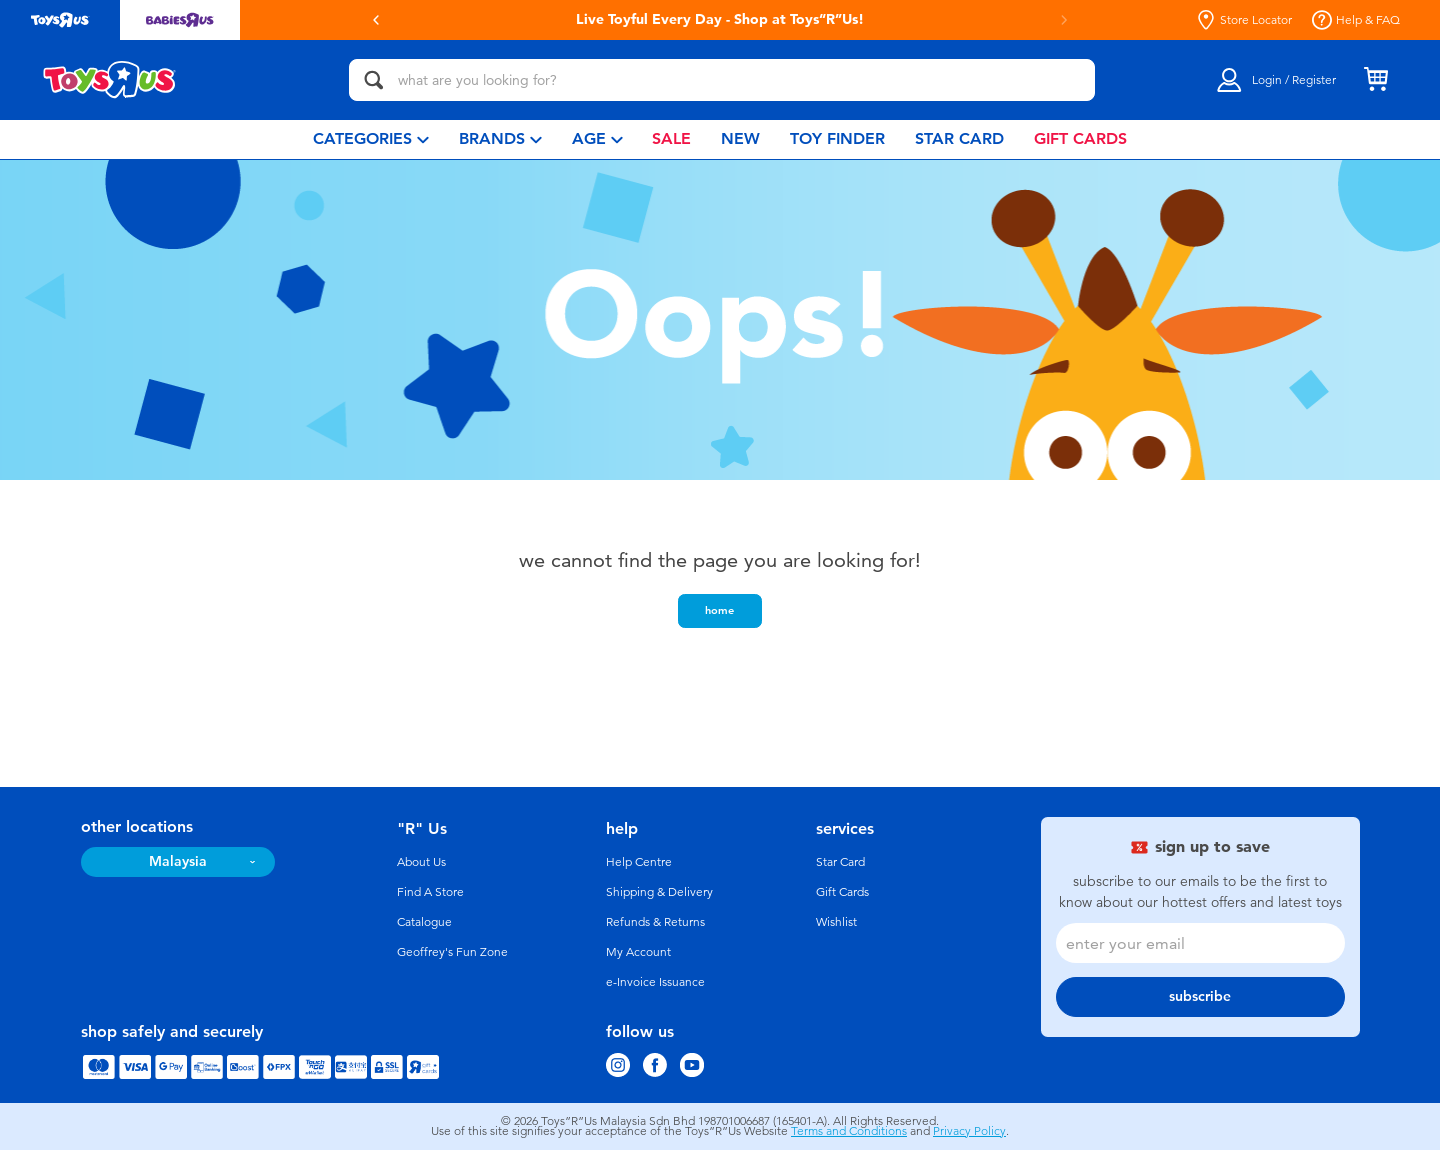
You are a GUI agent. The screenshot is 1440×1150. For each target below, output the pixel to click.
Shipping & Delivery (659, 892)
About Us (421, 862)
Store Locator (1244, 20)
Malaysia (178, 861)
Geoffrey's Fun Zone (452, 952)
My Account (638, 952)
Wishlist (836, 922)
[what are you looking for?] (722, 80)
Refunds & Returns (655, 922)
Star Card (840, 862)
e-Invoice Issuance (655, 982)
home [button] (719, 610)
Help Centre (639, 862)
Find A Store (430, 892)
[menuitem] (371, 139)
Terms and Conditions (849, 1131)
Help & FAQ (1356, 20)
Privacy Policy (969, 1131)
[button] (376, 20)
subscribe (1200, 996)
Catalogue (424, 922)
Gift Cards (842, 892)
